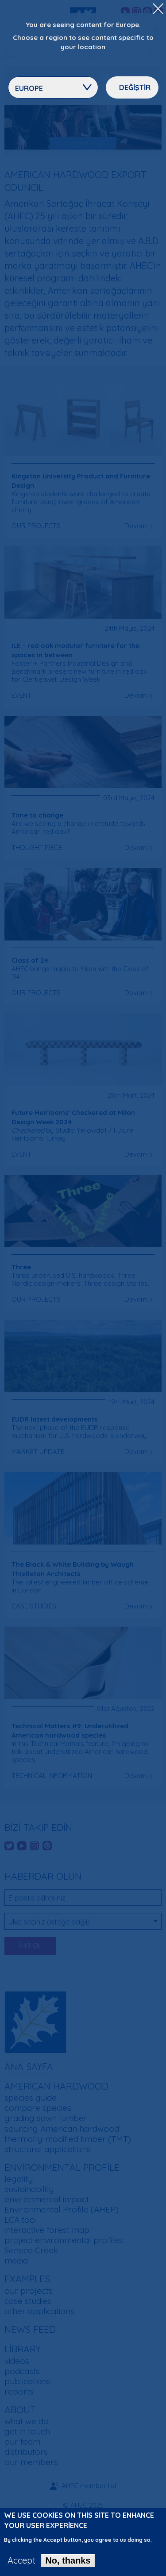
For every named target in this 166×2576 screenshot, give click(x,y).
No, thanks (67, 2565)
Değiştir (135, 87)
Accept (21, 2564)
